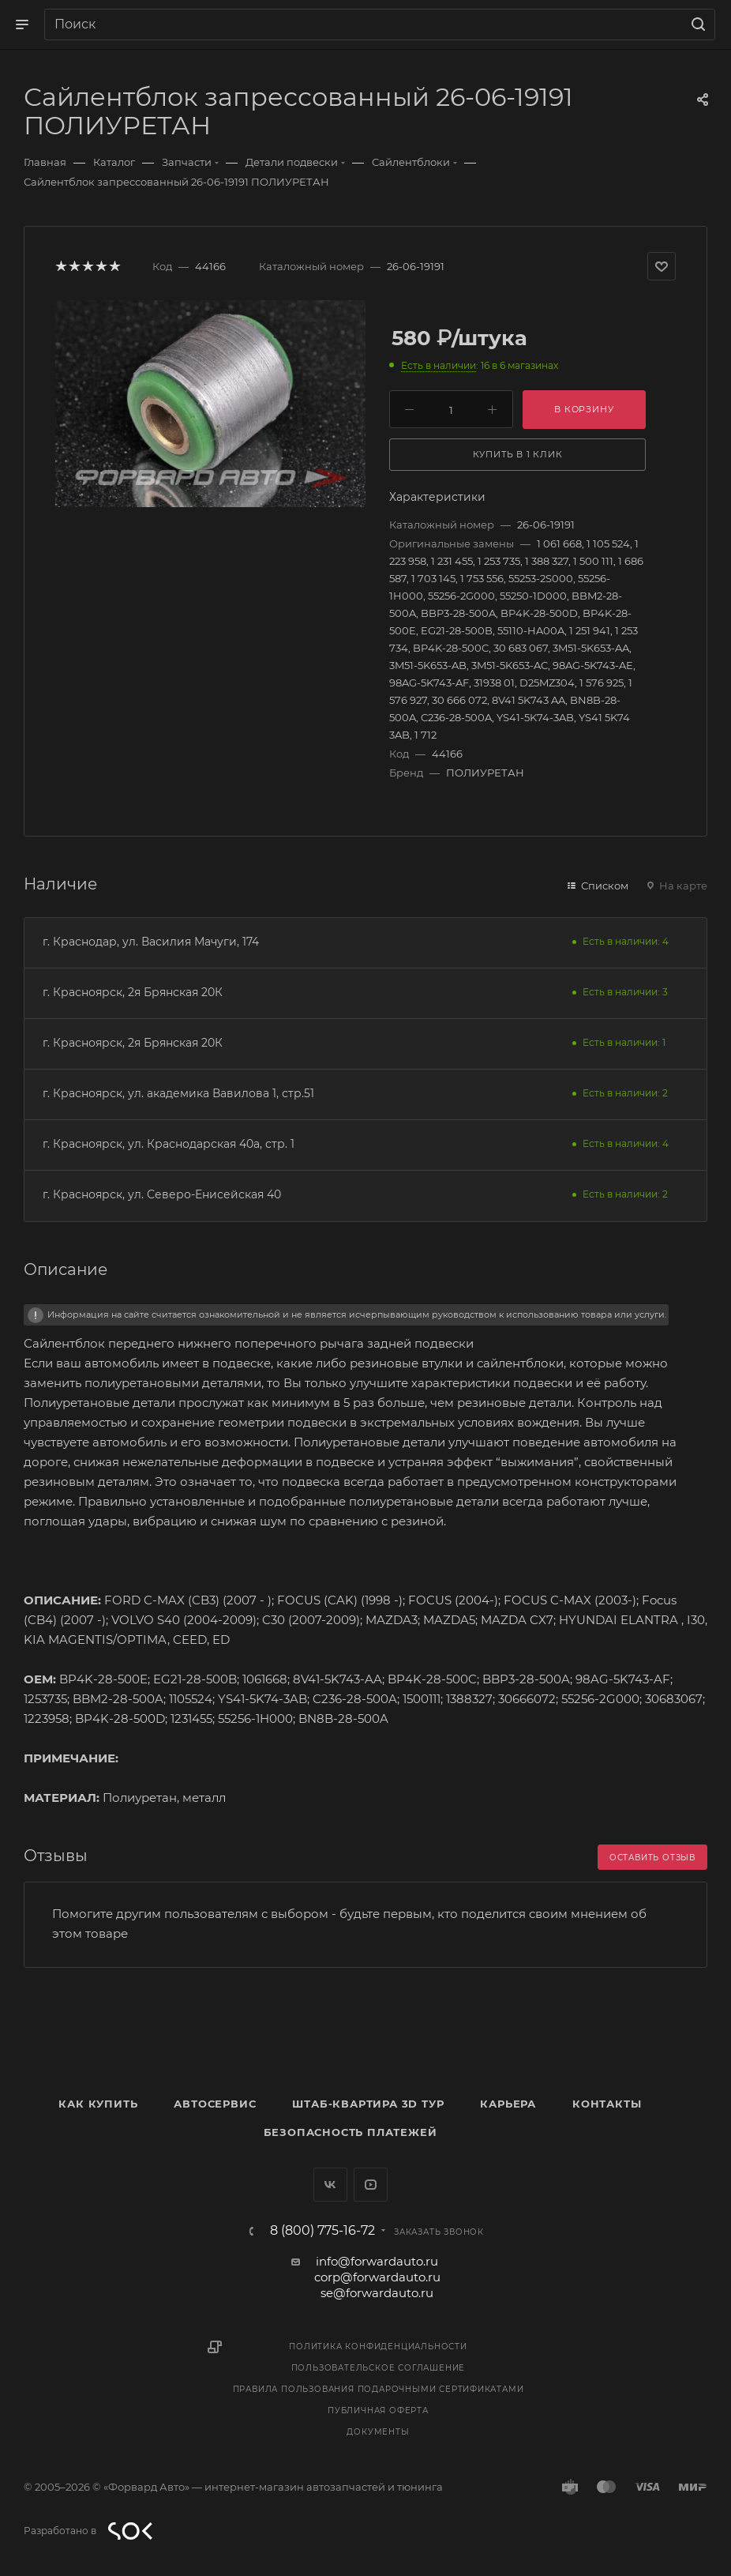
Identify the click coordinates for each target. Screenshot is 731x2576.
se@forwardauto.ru (377, 2292)
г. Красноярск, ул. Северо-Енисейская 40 (162, 1194)
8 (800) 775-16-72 (322, 2230)
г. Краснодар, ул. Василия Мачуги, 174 (151, 942)
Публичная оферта (378, 2410)
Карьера (508, 2103)
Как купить (97, 2103)
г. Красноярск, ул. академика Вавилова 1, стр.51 (178, 1093)
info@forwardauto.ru (377, 2261)
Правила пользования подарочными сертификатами (378, 2389)
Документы (378, 2432)
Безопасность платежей (350, 2132)
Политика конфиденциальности (378, 2346)
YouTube (371, 2185)
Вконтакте (330, 2185)
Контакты (606, 2103)
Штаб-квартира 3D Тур (368, 2103)
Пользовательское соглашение (378, 2368)
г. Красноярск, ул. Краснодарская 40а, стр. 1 (168, 1144)
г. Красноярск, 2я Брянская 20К (133, 992)
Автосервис (215, 2103)
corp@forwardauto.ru (377, 2277)
